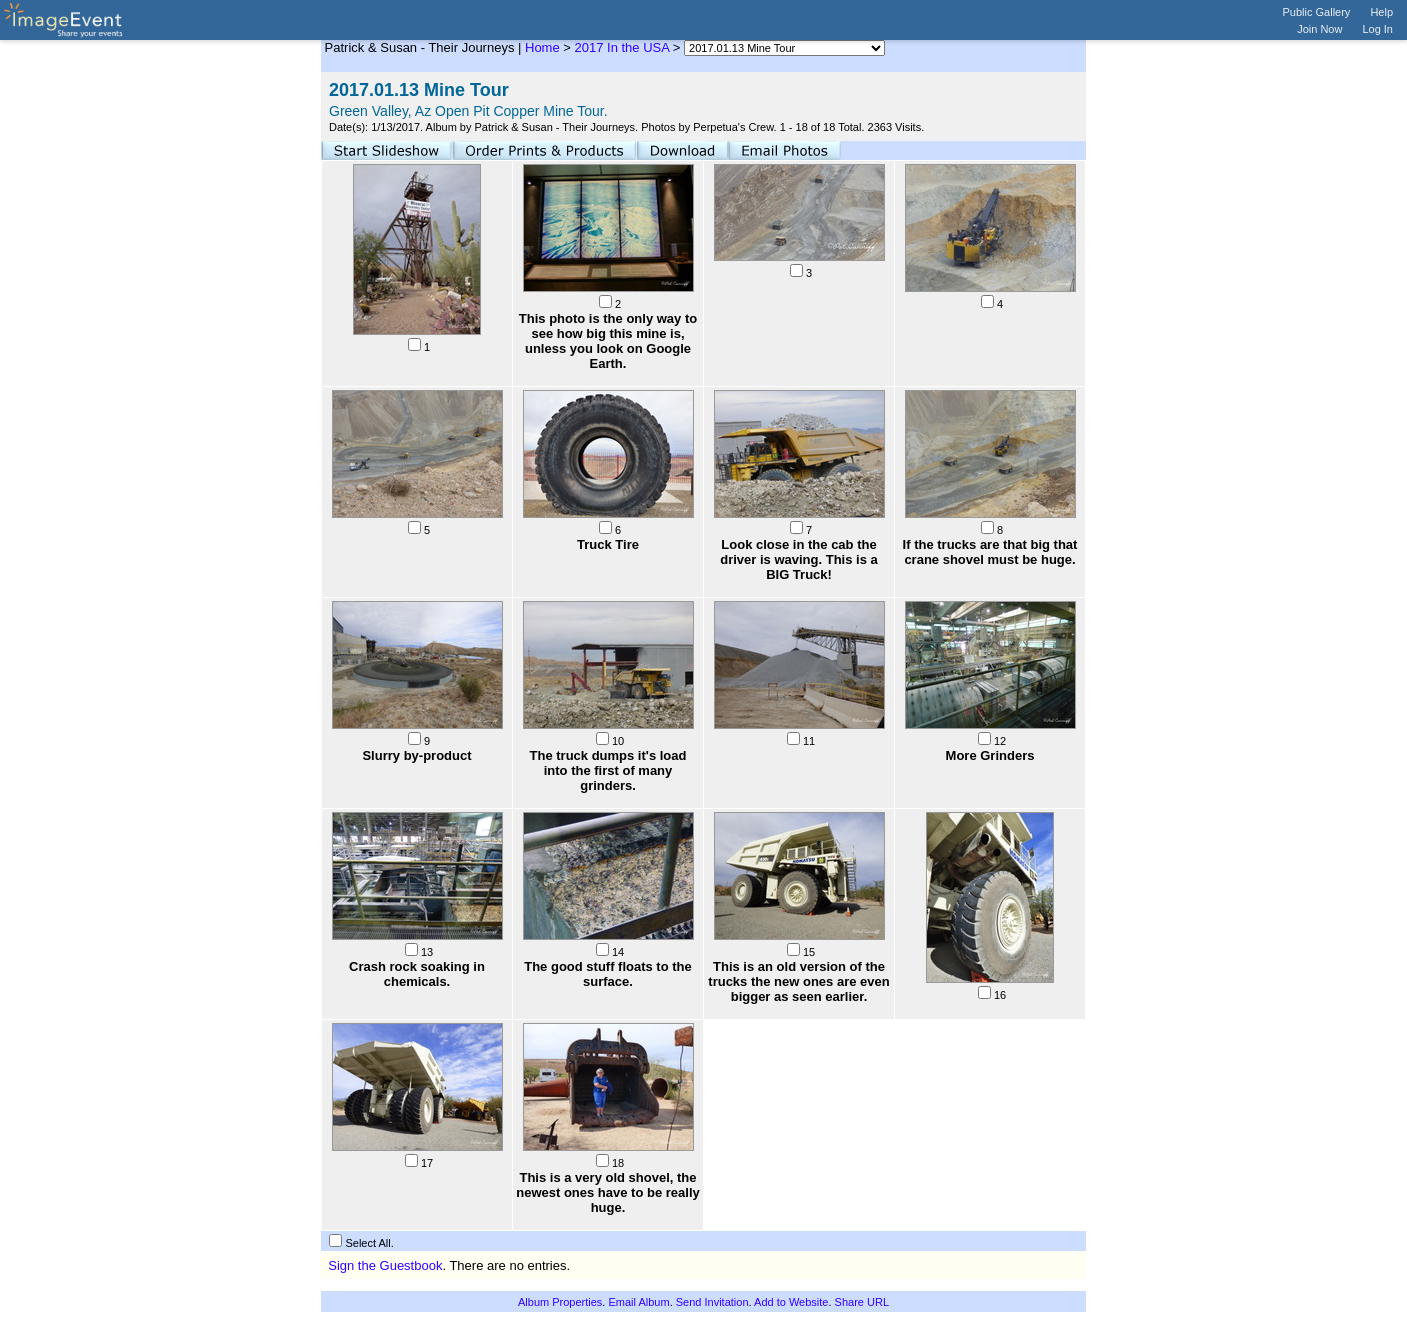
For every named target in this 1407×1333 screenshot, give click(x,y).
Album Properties (560, 1302)
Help (1381, 12)
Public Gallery (1317, 12)
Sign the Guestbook (385, 1265)
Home (542, 47)
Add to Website (791, 1302)
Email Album (638, 1302)
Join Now (1319, 29)
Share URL (862, 1302)
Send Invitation (712, 1302)
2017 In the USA (622, 47)
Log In (1377, 29)
